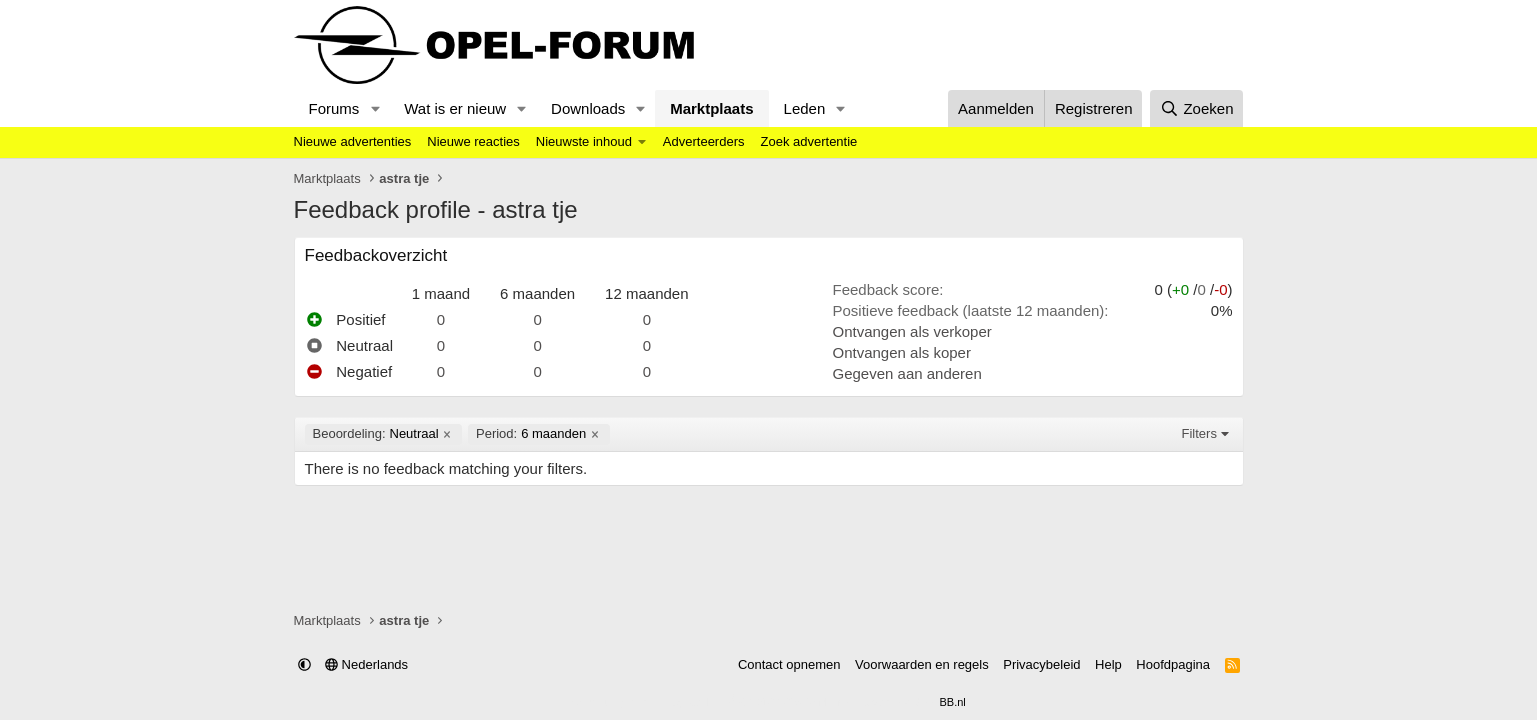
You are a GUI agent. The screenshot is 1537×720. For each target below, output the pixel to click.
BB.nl (952, 702)
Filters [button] (1199, 433)
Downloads (588, 108)
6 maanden (531, 434)
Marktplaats (711, 108)
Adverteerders (704, 141)
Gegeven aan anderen (907, 373)
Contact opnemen (789, 664)
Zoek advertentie (808, 141)
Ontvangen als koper (902, 352)
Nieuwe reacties (473, 141)
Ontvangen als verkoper (912, 331)
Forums (334, 108)
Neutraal (376, 434)
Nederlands (366, 664)
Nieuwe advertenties (353, 141)
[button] (375, 108)
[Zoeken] (1197, 108)
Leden (805, 108)
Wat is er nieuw (455, 108)
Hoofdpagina (1173, 664)
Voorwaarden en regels (922, 664)
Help (1108, 664)
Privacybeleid (1041, 664)
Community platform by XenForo (720, 702)
